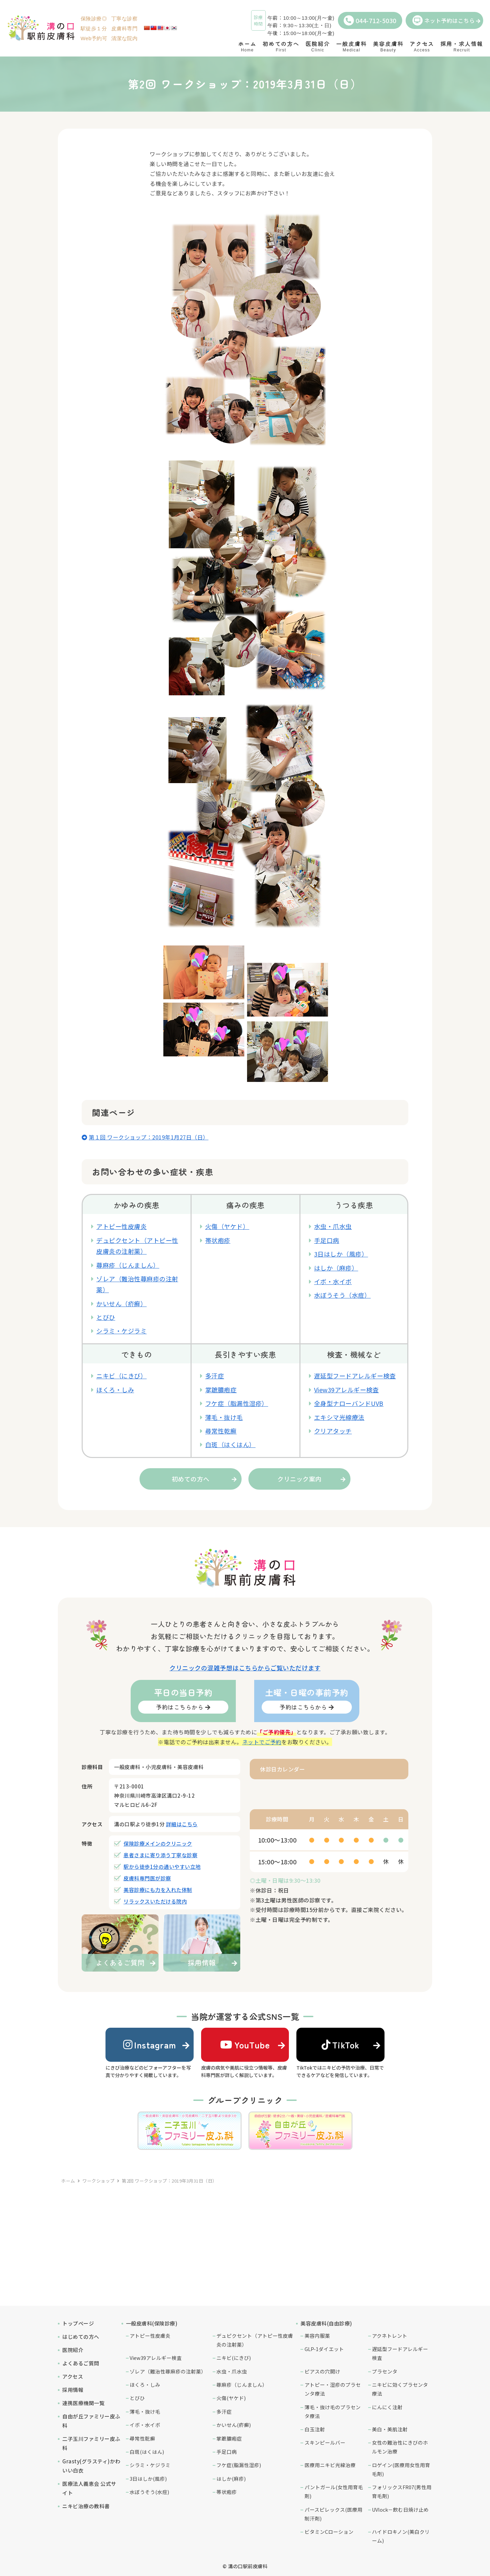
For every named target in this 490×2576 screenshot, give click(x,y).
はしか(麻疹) (231, 2478)
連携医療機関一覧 (83, 2403)
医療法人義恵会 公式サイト (89, 2488)
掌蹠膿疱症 (221, 1389)
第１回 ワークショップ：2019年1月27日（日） (149, 1137)
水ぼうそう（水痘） (342, 1295)
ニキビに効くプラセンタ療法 (400, 2389)
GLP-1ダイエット (324, 2348)
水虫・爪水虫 (333, 1226)
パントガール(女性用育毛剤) (334, 2491)
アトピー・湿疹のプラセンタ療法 (333, 2389)
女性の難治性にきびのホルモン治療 (400, 2447)
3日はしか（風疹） (341, 1253)
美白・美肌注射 (390, 2429)
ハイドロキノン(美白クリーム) (401, 2536)
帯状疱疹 (217, 1240)
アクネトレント (389, 2335)
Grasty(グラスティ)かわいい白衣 (91, 2466)
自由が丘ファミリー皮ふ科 (91, 2421)
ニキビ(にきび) (233, 2357)
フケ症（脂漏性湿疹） (236, 1403)
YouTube (245, 2044)
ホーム (68, 2180)
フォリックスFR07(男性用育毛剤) (401, 2491)
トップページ (78, 2323)
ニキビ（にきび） (121, 1375)
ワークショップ (98, 2180)
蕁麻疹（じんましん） (127, 1265)
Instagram (149, 2044)
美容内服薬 (317, 2335)
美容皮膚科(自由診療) (326, 2323)
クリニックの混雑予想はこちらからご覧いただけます (245, 1667)
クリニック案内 (299, 1478)
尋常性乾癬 (221, 1430)
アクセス (72, 2376)
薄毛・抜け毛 (224, 1417)
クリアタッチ (333, 1430)
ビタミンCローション (329, 2531)
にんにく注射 (387, 2407)
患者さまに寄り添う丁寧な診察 (160, 1855)
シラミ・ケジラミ (121, 1330)
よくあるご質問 (80, 2363)
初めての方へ (191, 1478)
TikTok (341, 2044)
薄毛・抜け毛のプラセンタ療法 (333, 2411)
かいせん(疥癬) (233, 2424)
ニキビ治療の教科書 (86, 2506)
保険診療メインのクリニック (158, 1843)
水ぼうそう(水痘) (149, 2491)
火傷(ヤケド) (231, 2397)
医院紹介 (72, 2349)
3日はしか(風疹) (148, 2478)
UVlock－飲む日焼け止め (400, 2509)
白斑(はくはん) (147, 2451)
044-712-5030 (370, 20)
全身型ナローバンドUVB (348, 1403)
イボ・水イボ (333, 1281)
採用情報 (72, 2389)
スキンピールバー (325, 2442)
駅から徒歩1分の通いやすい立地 (162, 1866)
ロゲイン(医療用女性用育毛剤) (401, 2469)
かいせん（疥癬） (121, 1303)
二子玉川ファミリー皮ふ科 (91, 2443)
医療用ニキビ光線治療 (330, 2464)
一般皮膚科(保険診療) (152, 2323)
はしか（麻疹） (336, 1267)
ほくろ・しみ (115, 1389)
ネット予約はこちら (443, 20)
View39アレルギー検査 (346, 1389)
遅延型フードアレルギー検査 (355, 1375)
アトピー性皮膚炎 (121, 1226)
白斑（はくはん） (230, 1444)
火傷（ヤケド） (227, 1226)
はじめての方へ (80, 2336)
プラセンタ (384, 2371)
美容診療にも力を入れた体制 (158, 1889)
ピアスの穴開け (322, 2371)
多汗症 (214, 1375)
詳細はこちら (182, 1824)
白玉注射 (315, 2429)
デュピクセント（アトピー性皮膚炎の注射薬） (254, 2340)
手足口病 (326, 1240)
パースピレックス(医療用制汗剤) (333, 2514)
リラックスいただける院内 (155, 1901)
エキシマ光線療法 (339, 1417)
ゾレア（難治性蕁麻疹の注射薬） (168, 2371)
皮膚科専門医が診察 (147, 1878)
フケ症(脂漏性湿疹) (238, 2464)
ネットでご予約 (262, 1742)
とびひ (105, 1317)
